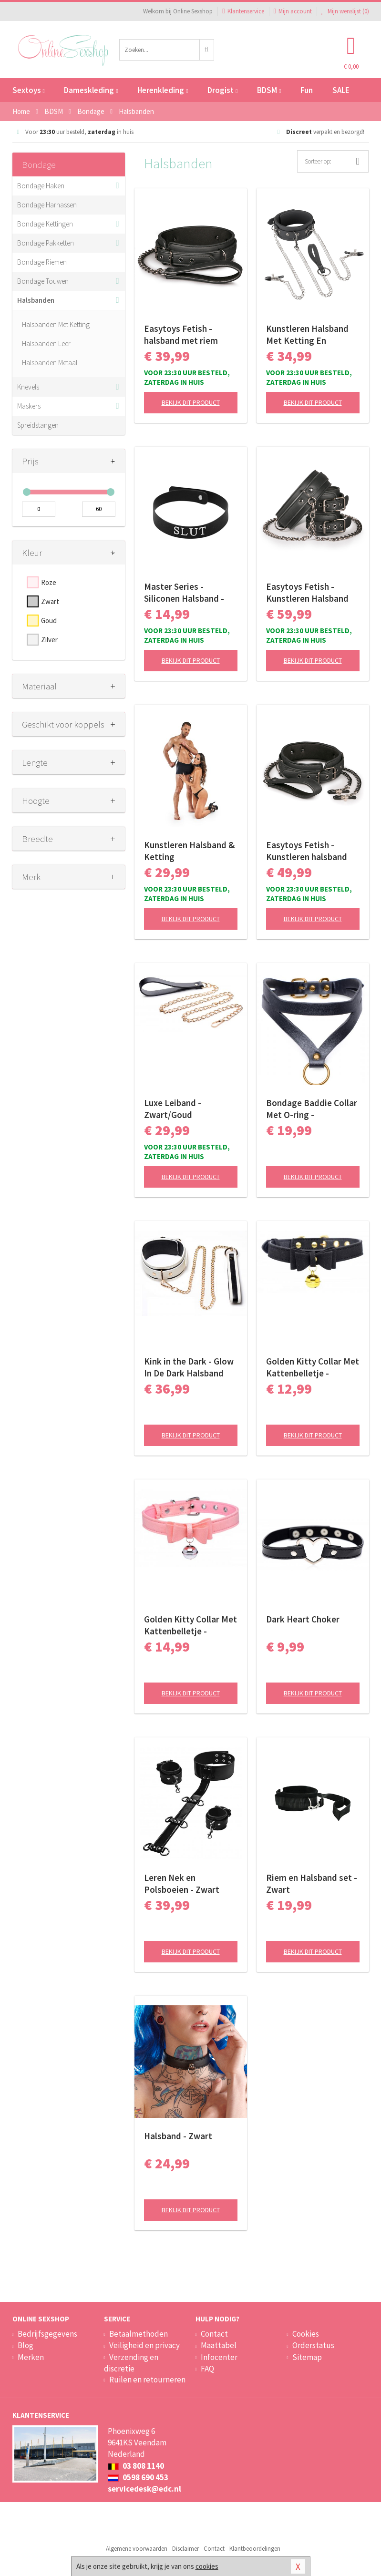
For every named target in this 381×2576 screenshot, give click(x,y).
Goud (49, 620)
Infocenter (219, 2357)
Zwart (50, 601)
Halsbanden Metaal (49, 362)
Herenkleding (162, 90)
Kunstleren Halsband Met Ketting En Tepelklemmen (307, 335)
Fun (306, 90)
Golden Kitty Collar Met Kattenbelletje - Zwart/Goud (312, 1367)
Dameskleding (91, 90)
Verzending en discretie (131, 2363)
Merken (31, 2357)
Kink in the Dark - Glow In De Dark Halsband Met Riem (189, 1367)
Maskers (29, 406)
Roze (48, 582)
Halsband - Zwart (178, 2136)
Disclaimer (185, 2549)
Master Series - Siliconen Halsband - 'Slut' (184, 593)
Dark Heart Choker (303, 1619)
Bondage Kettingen (45, 223)
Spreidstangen (38, 425)
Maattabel (219, 2345)
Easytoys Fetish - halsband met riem (181, 334)
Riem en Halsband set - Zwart (311, 1883)
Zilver (49, 639)
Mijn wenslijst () (345, 11)
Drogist (222, 90)
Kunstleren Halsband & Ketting (189, 850)
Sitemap (307, 2357)
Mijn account (293, 11)
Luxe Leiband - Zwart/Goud (172, 1108)
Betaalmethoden (138, 2334)
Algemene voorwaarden (136, 2549)
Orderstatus (313, 2345)
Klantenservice (243, 11)
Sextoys (28, 90)
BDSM (269, 90)
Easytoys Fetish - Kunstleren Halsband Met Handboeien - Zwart (307, 593)
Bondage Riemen (42, 262)
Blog (25, 2345)
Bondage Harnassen (47, 204)
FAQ (207, 2368)
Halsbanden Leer (46, 343)
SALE (341, 90)
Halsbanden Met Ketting (56, 324)
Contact (214, 2334)
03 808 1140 (136, 2466)
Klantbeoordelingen (254, 2549)
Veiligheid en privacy (144, 2345)
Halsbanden (35, 300)
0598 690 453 (138, 2477)
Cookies (305, 2334)
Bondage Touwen (43, 281)
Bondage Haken (40, 185)
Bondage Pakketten (45, 242)
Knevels (28, 386)
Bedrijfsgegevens (47, 2334)
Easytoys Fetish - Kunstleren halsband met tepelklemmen (306, 851)
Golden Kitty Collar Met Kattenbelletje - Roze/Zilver (190, 1625)
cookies (207, 2566)
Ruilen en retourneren (147, 2379)
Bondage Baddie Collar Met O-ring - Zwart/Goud (311, 1109)
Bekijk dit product (191, 402)
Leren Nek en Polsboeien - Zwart (181, 1883)
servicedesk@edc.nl (144, 2489)
